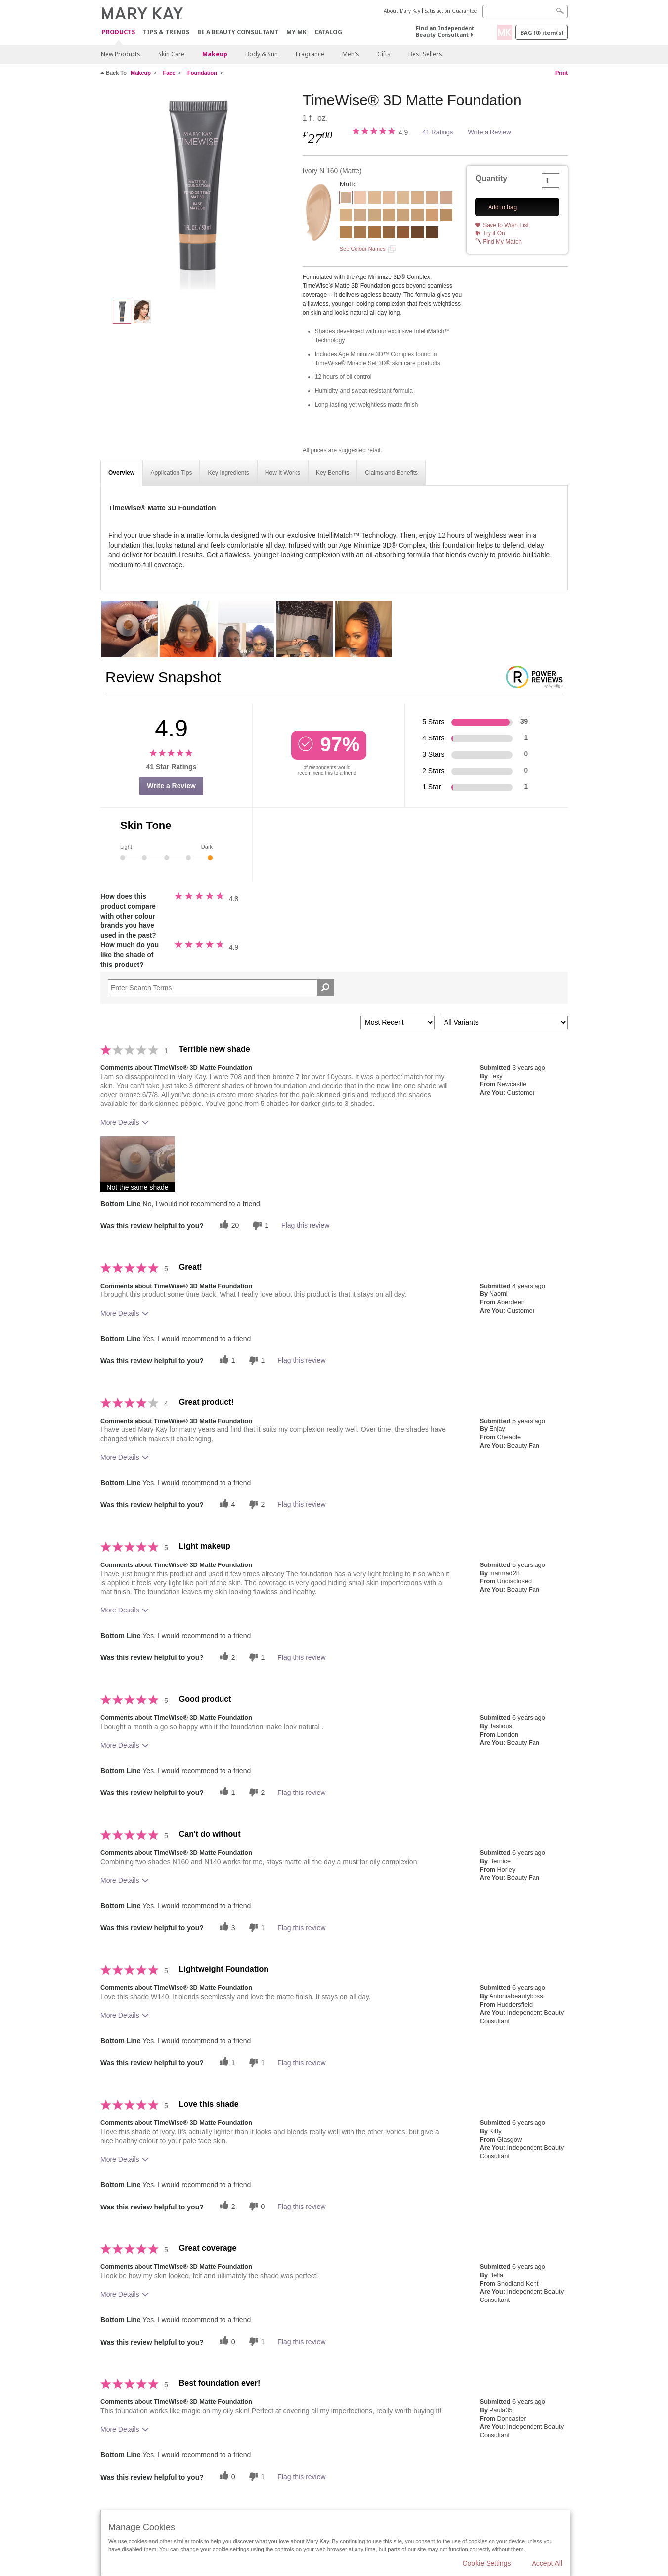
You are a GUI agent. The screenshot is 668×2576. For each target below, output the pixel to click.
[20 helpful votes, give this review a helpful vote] (228, 1225)
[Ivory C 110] (360, 198)
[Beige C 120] (446, 198)
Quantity (491, 178)
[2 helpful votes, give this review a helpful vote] (226, 1657)
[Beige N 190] (403, 216)
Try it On (494, 233)
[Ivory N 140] (389, 198)
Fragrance (310, 54)
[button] (137, 1164)
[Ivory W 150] (403, 198)
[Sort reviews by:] (397, 1022)
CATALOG (328, 32)
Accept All (547, 2563)
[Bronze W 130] (360, 233)
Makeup (214, 54)
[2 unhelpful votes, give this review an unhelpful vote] (255, 1504)
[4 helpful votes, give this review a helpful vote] (226, 1504)
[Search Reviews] (221, 987)
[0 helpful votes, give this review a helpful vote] (226, 2341)
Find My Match (502, 241)
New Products (120, 54)
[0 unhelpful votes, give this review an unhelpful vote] (255, 2206)
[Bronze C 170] (417, 233)
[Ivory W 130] (374, 198)
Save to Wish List (506, 225)
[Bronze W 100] (446, 216)
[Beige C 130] (346, 216)
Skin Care (171, 54)
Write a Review (489, 132)
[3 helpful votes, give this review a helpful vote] (226, 1927)
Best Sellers (425, 54)
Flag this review (305, 1225)
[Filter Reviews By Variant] (504, 1022)
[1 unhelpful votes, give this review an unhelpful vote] (259, 1225)
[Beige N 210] (417, 216)
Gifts (384, 54)
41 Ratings (437, 132)
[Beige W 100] (417, 198)
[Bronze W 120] (346, 233)
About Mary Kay (402, 10)
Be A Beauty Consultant (237, 32)
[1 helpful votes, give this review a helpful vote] (226, 1360)
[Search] (525, 11)
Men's (350, 54)
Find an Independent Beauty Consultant (445, 31)
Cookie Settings (486, 2563)
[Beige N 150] (360, 216)
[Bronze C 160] (403, 233)
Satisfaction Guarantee (451, 10)
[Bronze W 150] (389, 233)
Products (118, 32)
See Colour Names (363, 249)
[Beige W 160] (374, 216)
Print (561, 73)
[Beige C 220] (432, 216)
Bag (541, 32)
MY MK (296, 32)
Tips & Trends (166, 32)
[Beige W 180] (389, 216)
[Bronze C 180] (432, 233)
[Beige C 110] (432, 198)
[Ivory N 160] (198, 191)
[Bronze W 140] (374, 233)
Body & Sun (261, 54)
